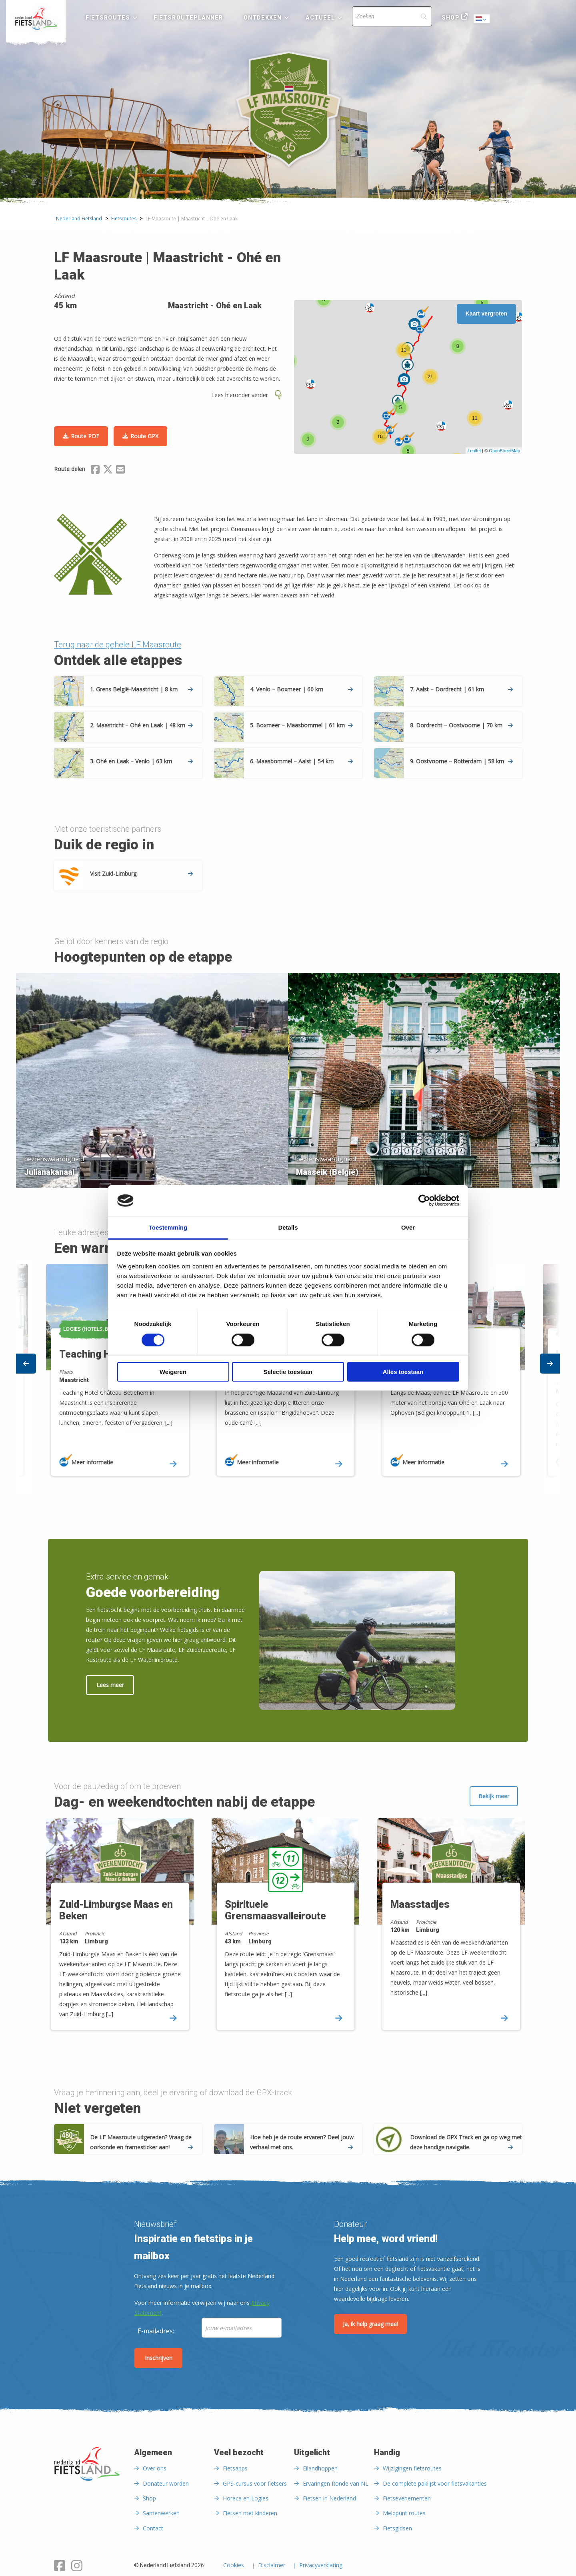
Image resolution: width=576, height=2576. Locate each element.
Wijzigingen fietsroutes (412, 2468)
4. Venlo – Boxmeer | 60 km (301, 689)
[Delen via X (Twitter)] (108, 470)
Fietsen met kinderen (250, 2513)
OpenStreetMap (504, 450)
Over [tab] (408, 1227)
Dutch (482, 19)
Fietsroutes (108, 17)
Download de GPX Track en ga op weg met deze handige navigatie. (466, 2142)
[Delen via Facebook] (95, 470)
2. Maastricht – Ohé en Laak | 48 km (141, 725)
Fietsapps (235, 2468)
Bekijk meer (493, 1796)
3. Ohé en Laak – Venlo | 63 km (141, 761)
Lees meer (110, 1685)
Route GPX (144, 436)
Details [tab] (288, 1227)
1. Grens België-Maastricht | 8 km (141, 689)
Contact (153, 2528)
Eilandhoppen (320, 2468)
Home (36, 19)
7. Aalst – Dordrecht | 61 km (461, 689)
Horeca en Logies (245, 2498)
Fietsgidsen (397, 2528)
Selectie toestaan (288, 1371)
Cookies (233, 2565)
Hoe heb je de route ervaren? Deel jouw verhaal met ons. (302, 2142)
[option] (288, 1078)
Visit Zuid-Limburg (141, 873)
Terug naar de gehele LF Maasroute (117, 644)
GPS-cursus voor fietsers (255, 2483)
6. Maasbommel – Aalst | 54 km (301, 761)
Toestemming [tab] (168, 1227)
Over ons (154, 2468)
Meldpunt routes (404, 2513)
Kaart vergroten (486, 313)
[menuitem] (36, 19)
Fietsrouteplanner (188, 17)
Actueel (320, 17)
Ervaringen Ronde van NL (335, 2483)
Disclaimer (271, 2565)
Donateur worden (166, 2483)
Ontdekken (263, 17)
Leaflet (474, 450)
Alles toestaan (403, 1371)
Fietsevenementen (407, 2498)
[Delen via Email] (120, 470)
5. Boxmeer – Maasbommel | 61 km (301, 725)
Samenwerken (161, 2513)
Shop (450, 17)
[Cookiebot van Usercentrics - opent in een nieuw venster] (424, 1200)
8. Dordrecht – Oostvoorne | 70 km (461, 725)
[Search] (392, 16)
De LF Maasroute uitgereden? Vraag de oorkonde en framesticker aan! (141, 2142)
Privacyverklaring (320, 2565)
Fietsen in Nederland (329, 2498)
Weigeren (173, 1371)
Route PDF (85, 436)
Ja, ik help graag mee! (370, 2324)
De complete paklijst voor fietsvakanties (435, 2483)
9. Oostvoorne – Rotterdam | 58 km (461, 761)
